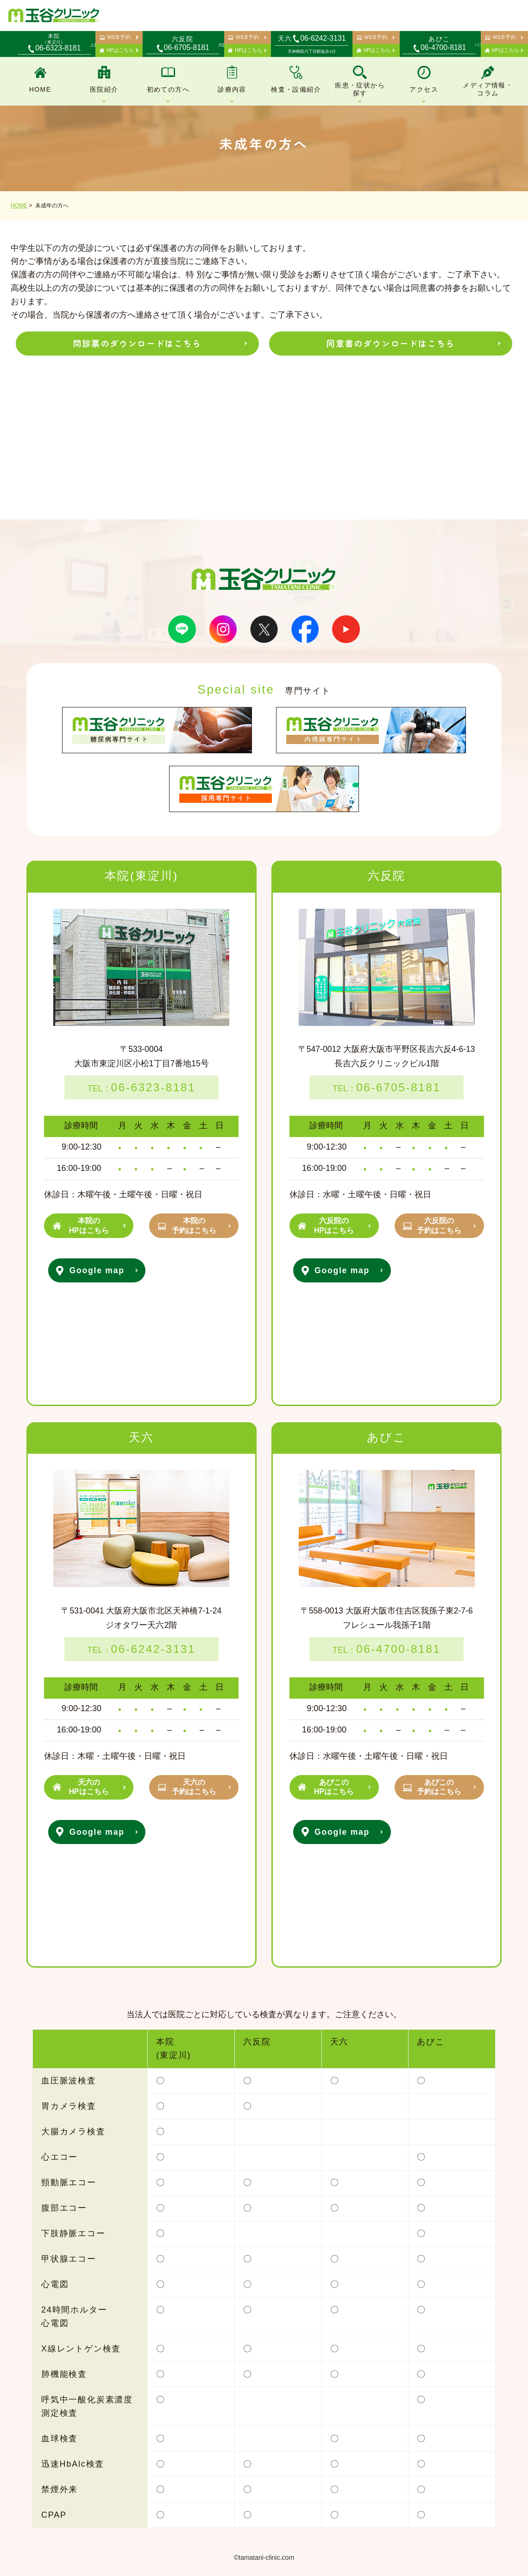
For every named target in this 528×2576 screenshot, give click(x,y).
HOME (19, 205)
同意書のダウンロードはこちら (391, 343)
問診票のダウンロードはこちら (137, 343)
